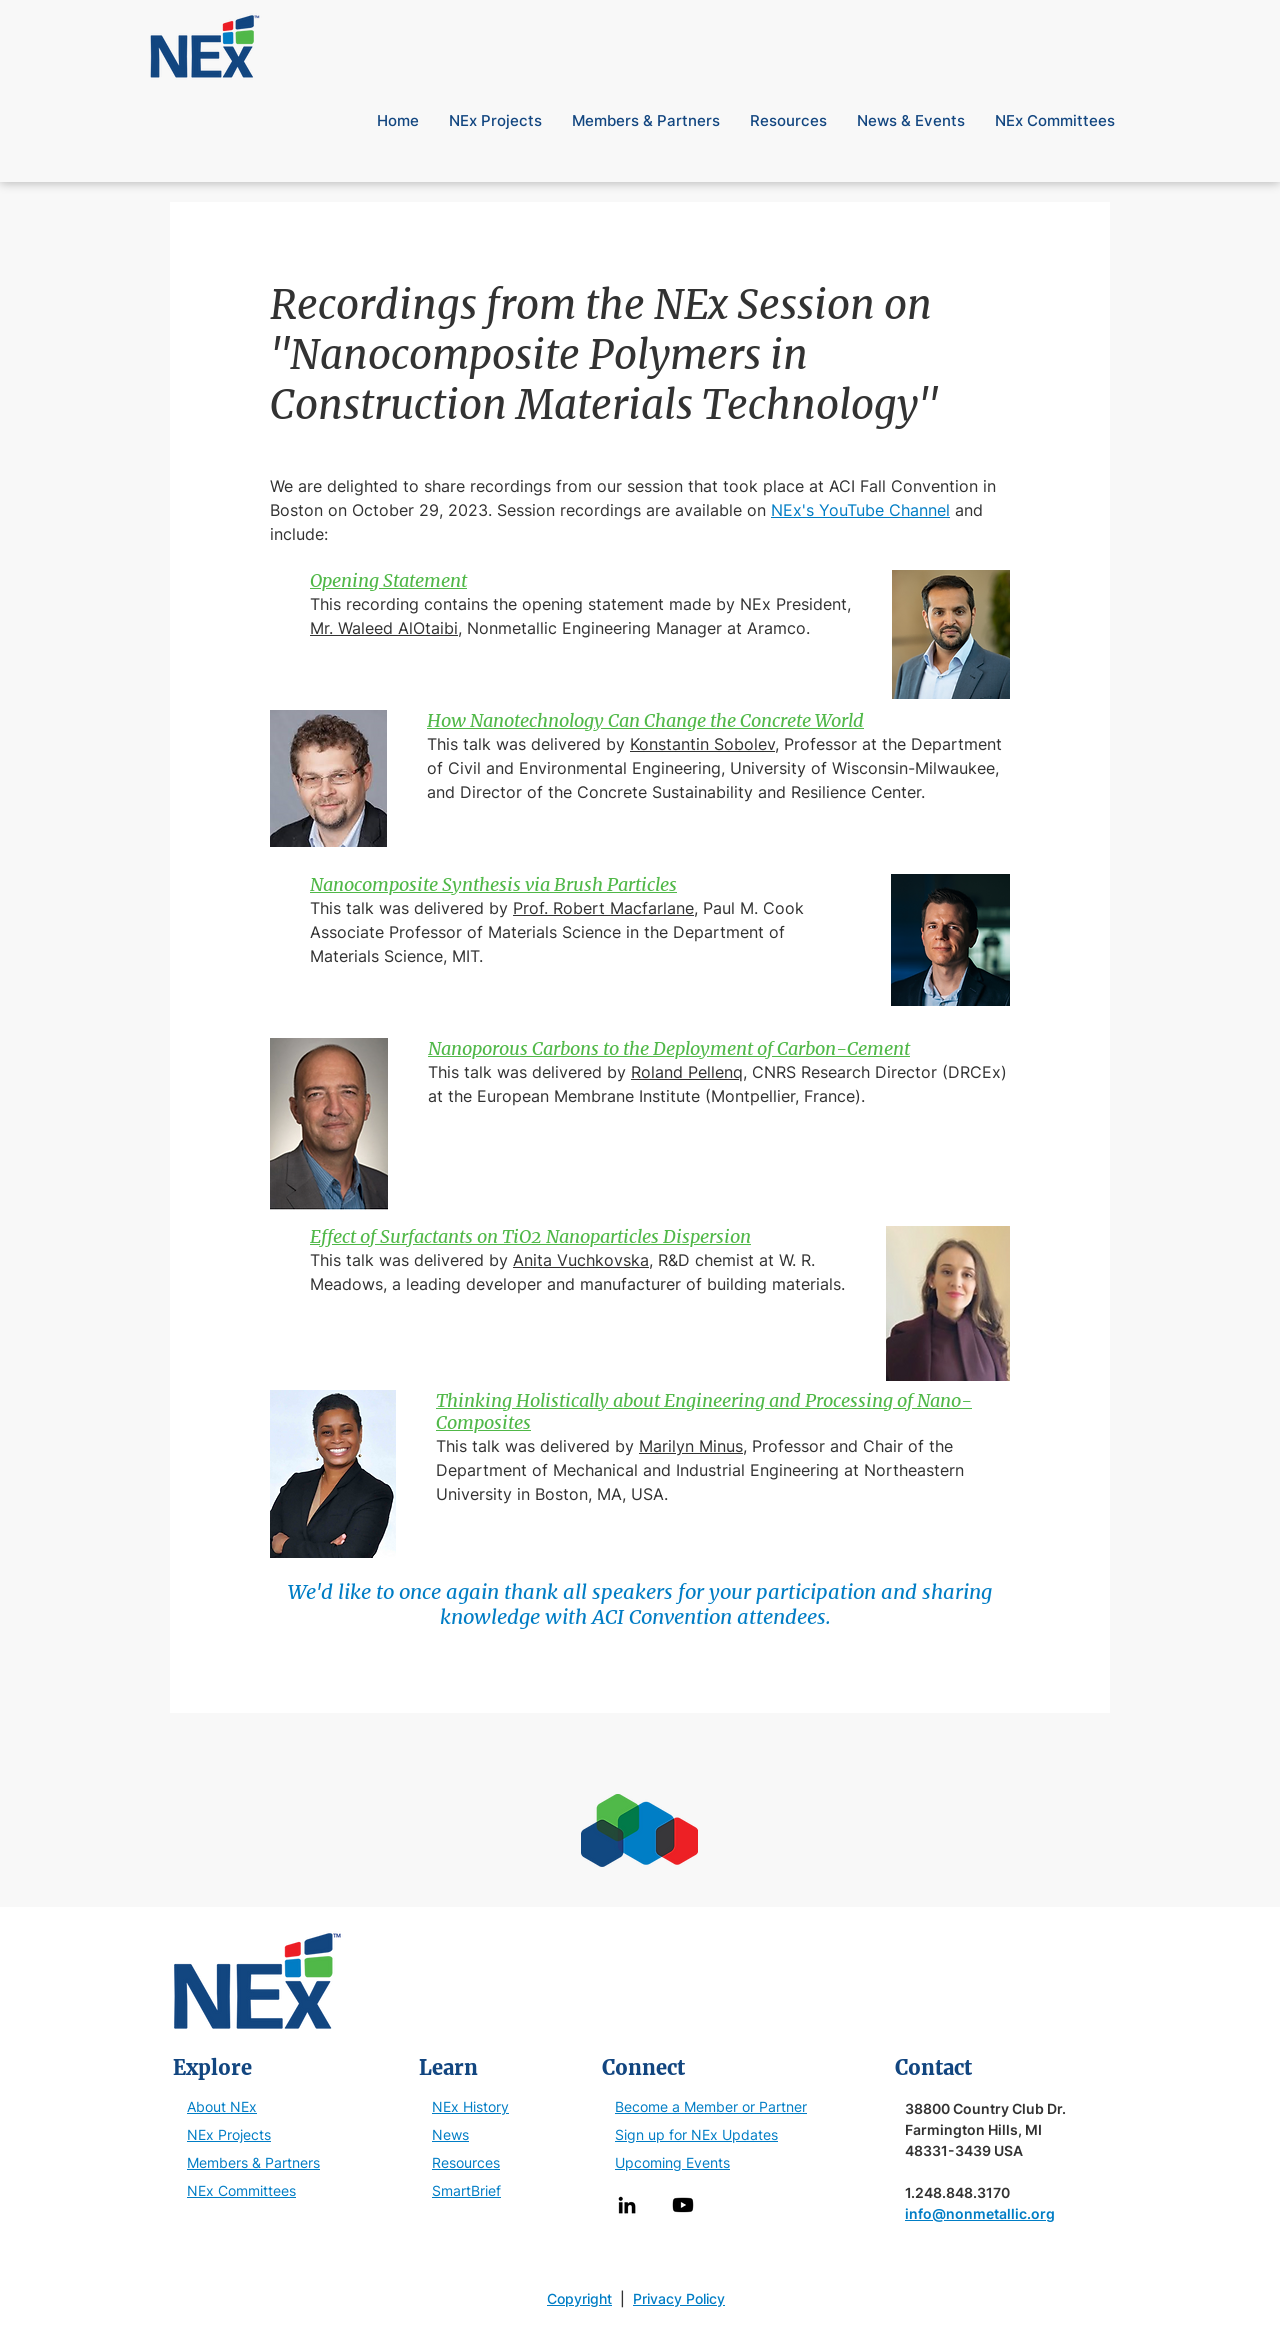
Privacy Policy (679, 2298)
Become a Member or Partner (711, 2106)
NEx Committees (241, 2190)
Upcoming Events (672, 2162)
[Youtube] (683, 2205)
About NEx (222, 2106)
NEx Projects (229, 2134)
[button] (1097, 19)
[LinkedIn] (627, 2205)
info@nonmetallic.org (980, 2213)
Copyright (579, 2298)
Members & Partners (253, 2162)
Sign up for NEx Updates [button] (696, 2134)
